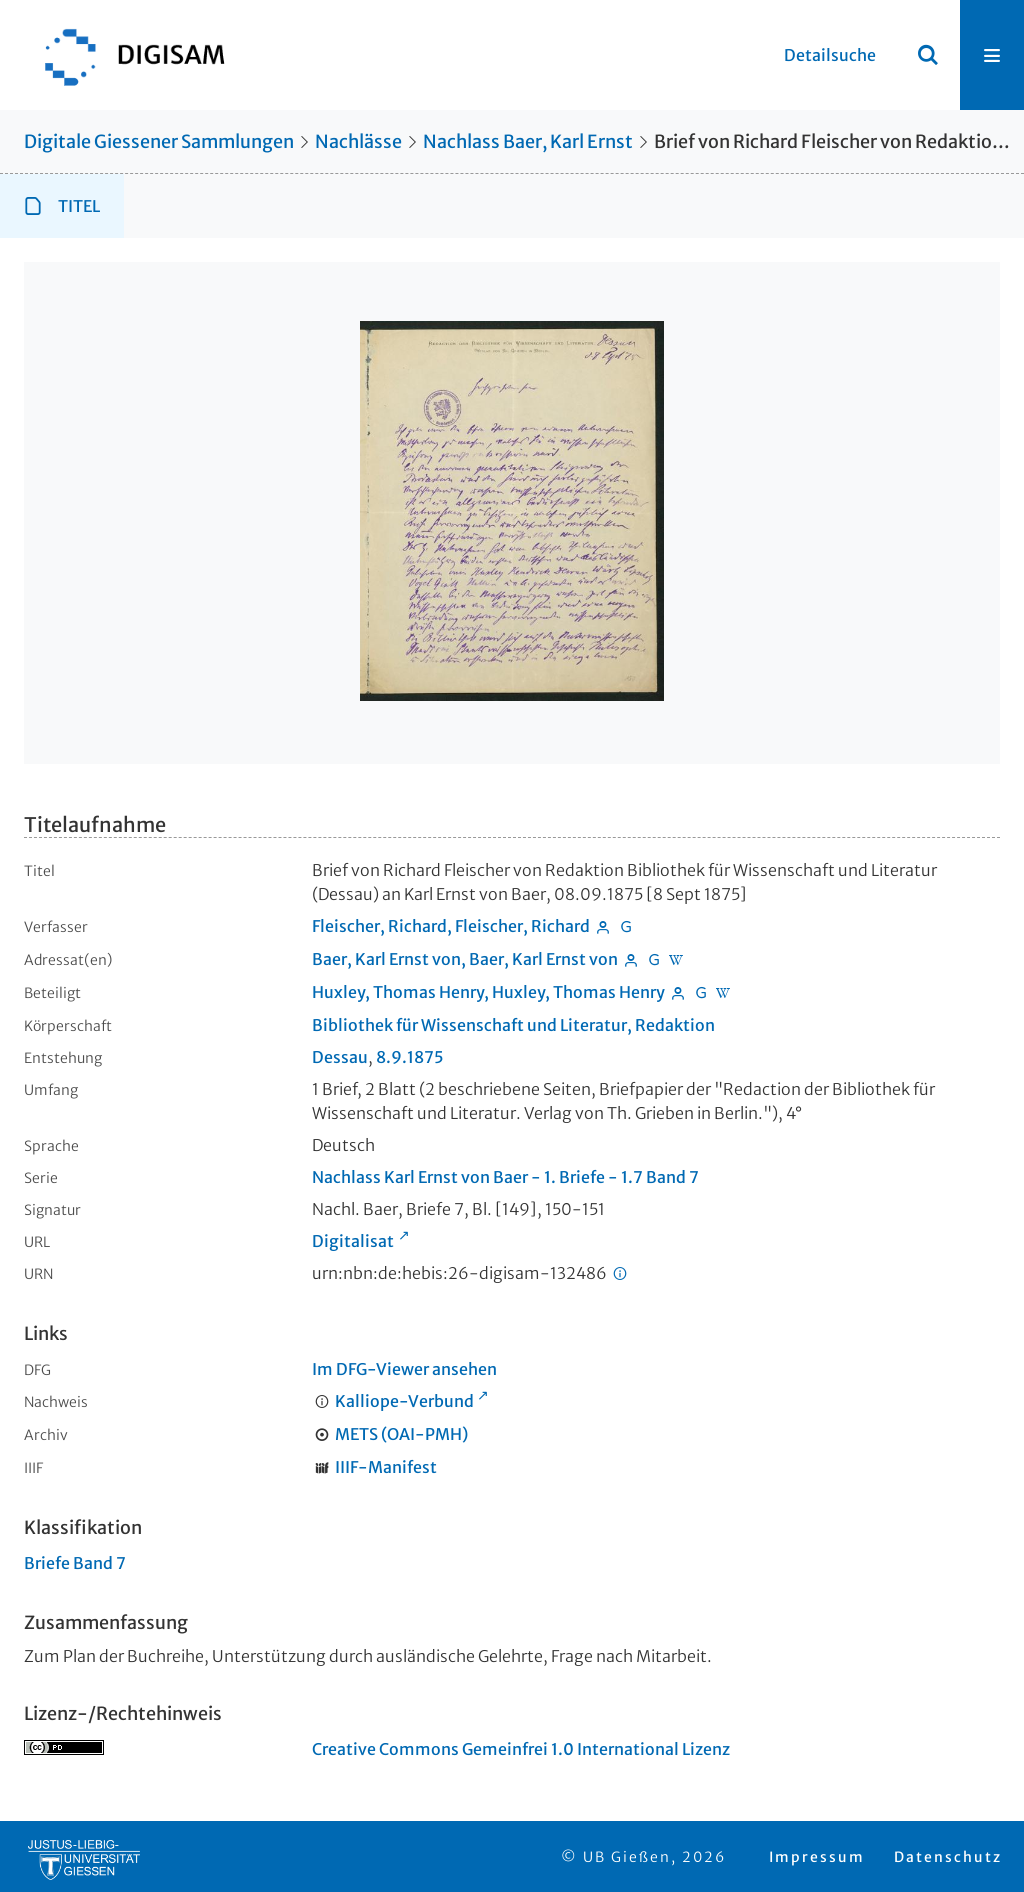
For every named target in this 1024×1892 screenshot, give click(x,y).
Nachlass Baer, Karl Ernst (528, 141)
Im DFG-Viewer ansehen (404, 1369)
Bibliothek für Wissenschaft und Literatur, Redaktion (513, 1025)
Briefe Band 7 (75, 1563)
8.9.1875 (410, 1057)
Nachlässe (358, 141)
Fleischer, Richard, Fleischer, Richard (451, 926)
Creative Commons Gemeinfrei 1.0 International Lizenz (521, 1749)
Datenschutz (948, 1857)
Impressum (817, 1857)
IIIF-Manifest (386, 1467)
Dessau (340, 1057)
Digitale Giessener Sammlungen (159, 141)
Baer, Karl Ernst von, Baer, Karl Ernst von (465, 959)
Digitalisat (353, 1241)
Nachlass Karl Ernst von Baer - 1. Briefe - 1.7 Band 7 (505, 1177)
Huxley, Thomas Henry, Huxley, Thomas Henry (488, 992)
